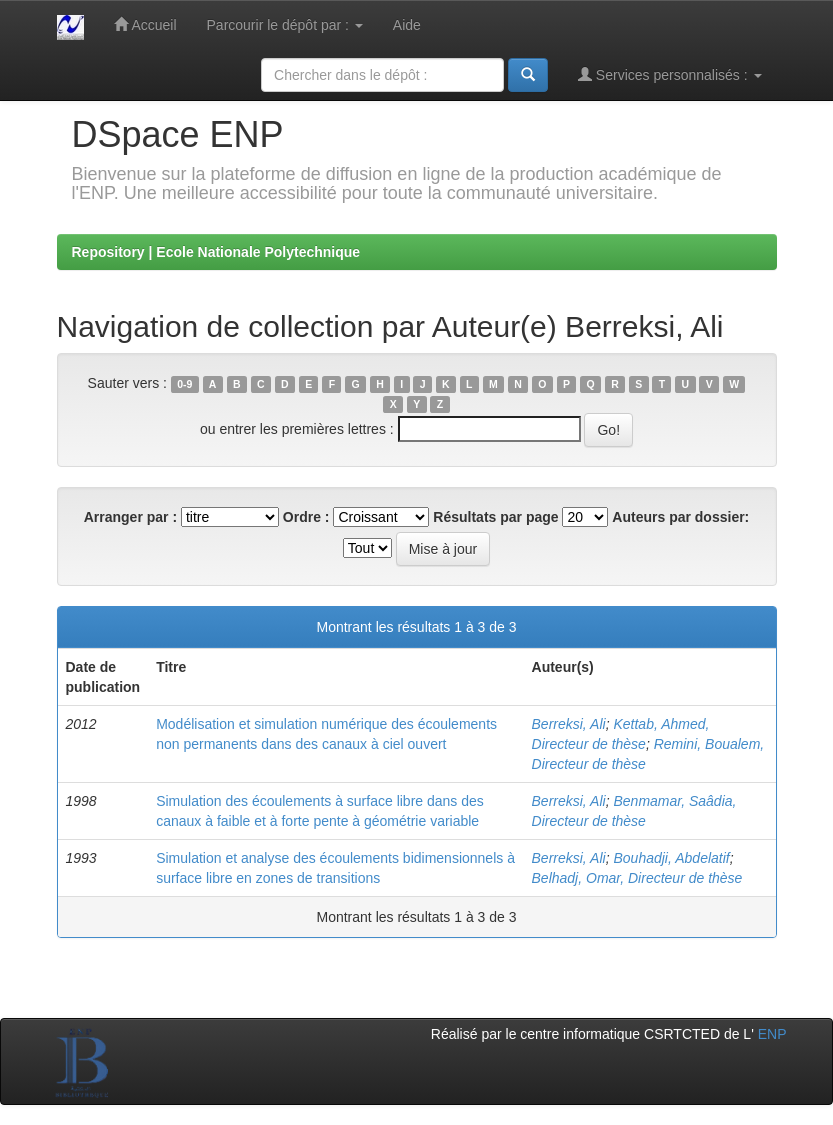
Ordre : (306, 517)
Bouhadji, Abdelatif (671, 858)
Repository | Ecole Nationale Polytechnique (216, 252)
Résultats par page (495, 517)
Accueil (145, 24)
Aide (407, 25)
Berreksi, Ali (569, 724)
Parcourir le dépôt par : (285, 25)
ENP (772, 1034)
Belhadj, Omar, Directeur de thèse (637, 878)
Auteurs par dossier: (680, 517)
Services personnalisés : (670, 74)
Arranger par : (130, 517)
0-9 (184, 384)
